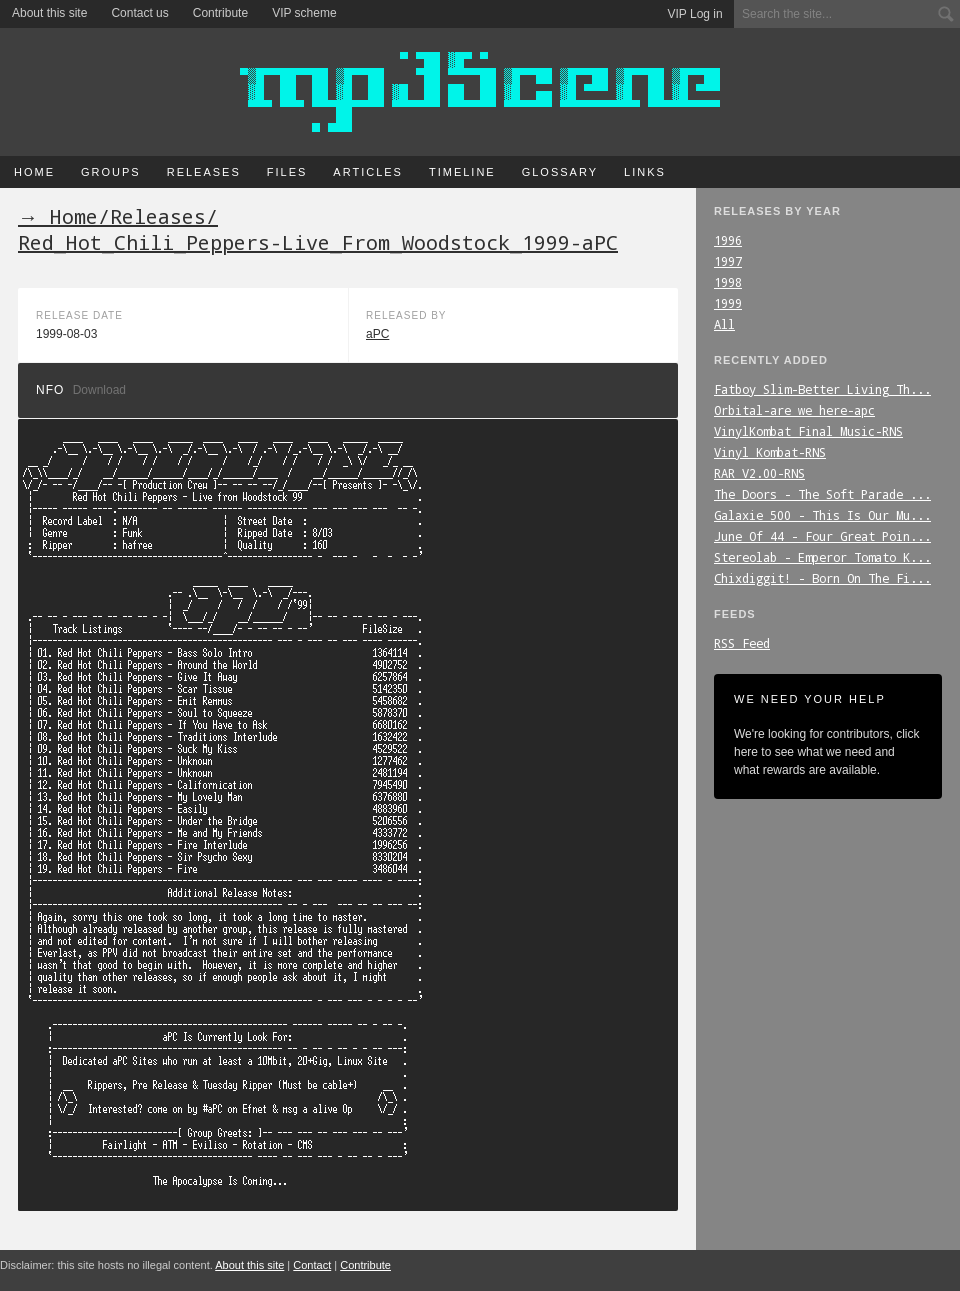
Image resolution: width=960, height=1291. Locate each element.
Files (287, 172)
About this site (49, 13)
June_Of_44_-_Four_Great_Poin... (822, 536)
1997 (728, 261)
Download (99, 390)
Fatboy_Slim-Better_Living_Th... (822, 389)
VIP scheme (304, 13)
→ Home (58, 216)
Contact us (139, 13)
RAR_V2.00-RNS (759, 473)
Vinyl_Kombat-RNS (770, 452)
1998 (728, 282)
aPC (377, 334)
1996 (728, 240)
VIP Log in (695, 14)
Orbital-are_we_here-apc (794, 410)
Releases (204, 172)
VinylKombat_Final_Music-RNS (808, 431)
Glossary (560, 172)
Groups (111, 172)
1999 (728, 303)
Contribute (220, 13)
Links (645, 172)
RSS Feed (742, 643)
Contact (312, 1265)
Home (34, 172)
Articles (368, 172)
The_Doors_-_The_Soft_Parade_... (822, 494)
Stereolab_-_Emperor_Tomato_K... (822, 557)
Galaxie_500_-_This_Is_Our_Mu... (822, 515)
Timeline (462, 172)
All (724, 324)
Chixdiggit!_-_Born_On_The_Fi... (822, 578)
